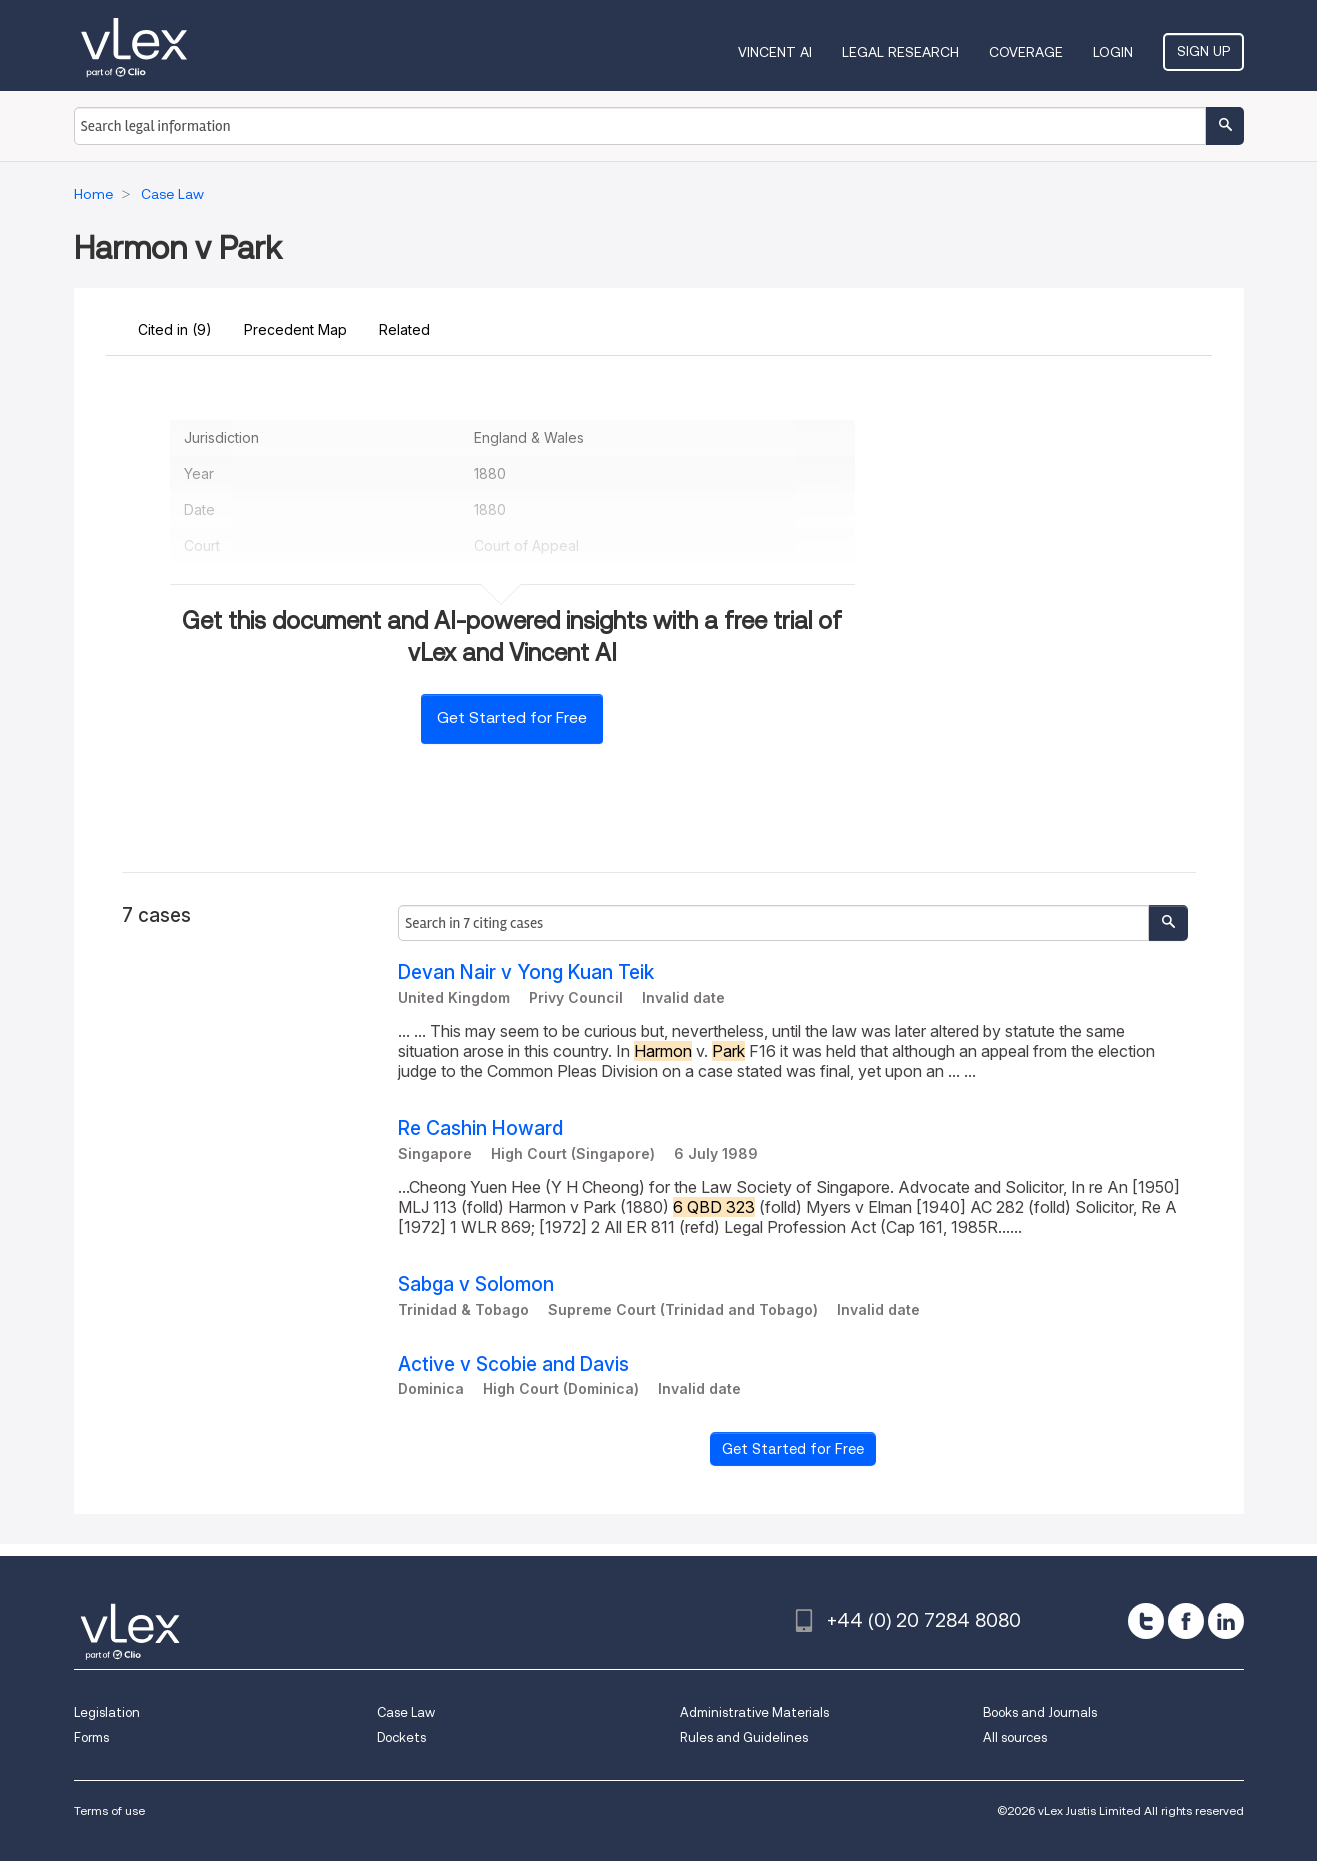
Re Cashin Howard (480, 1128)
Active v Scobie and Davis (513, 1364)
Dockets (401, 1737)
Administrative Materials (754, 1712)
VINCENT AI (775, 52)
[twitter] (1146, 1621)
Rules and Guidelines (744, 1737)
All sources (1015, 1737)
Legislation (107, 1712)
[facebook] (1186, 1621)
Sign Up (1203, 51)
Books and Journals (1040, 1712)
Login (1113, 52)
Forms (91, 1737)
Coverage (1026, 52)
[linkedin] (1226, 1621)
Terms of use (109, 1810)
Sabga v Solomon (476, 1284)
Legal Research (900, 52)
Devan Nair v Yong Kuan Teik (526, 972)
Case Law (406, 1712)
